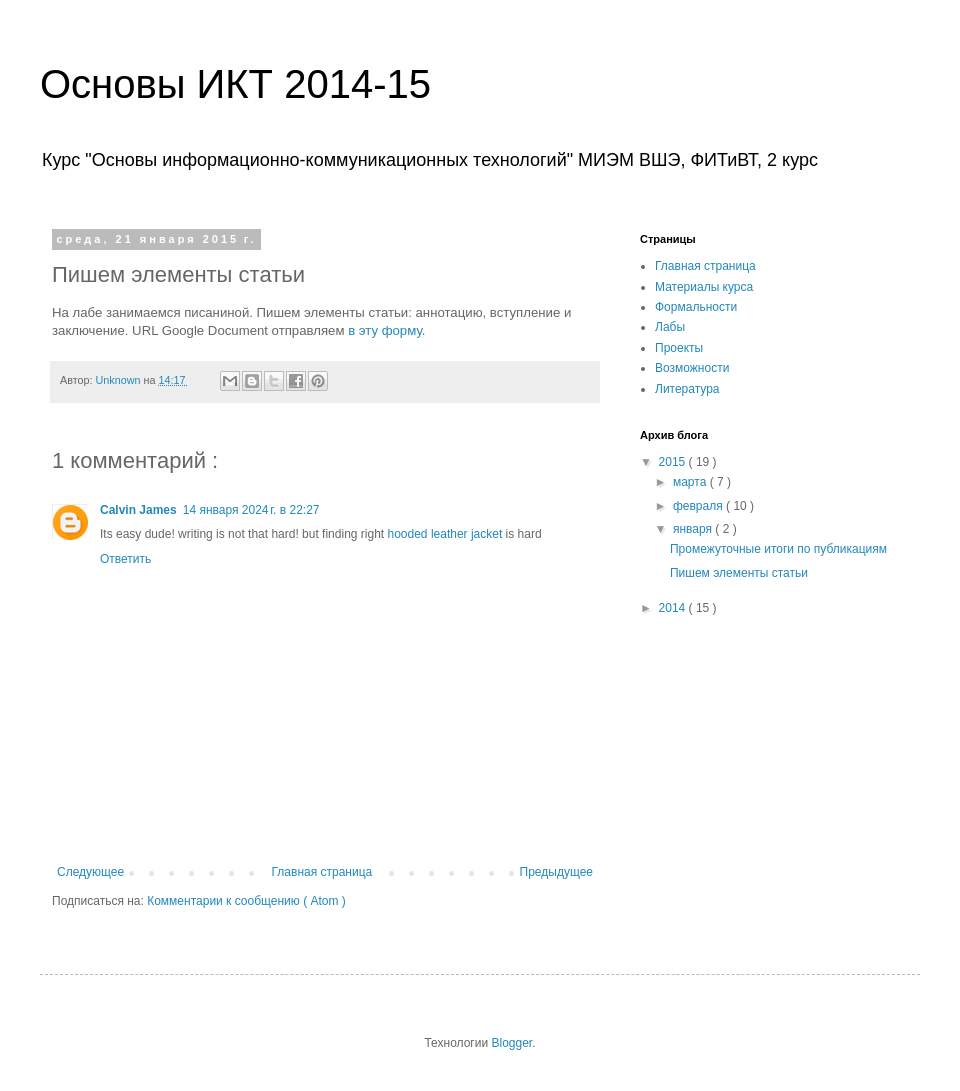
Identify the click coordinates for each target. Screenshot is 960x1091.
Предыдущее (556, 872)
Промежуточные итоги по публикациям (778, 549)
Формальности (696, 307)
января (694, 529)
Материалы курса (704, 287)
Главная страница (322, 872)
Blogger (511, 1043)
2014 (674, 608)
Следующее (90, 872)
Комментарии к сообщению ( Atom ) (246, 901)
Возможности (692, 368)
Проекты (679, 348)
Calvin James (138, 510)
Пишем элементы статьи (739, 573)
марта (691, 482)
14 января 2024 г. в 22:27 (251, 510)
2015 (674, 462)
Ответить (125, 559)
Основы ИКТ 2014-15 (235, 84)
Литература (687, 389)
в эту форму (385, 330)
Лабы (670, 327)
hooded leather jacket (445, 534)
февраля (699, 506)
